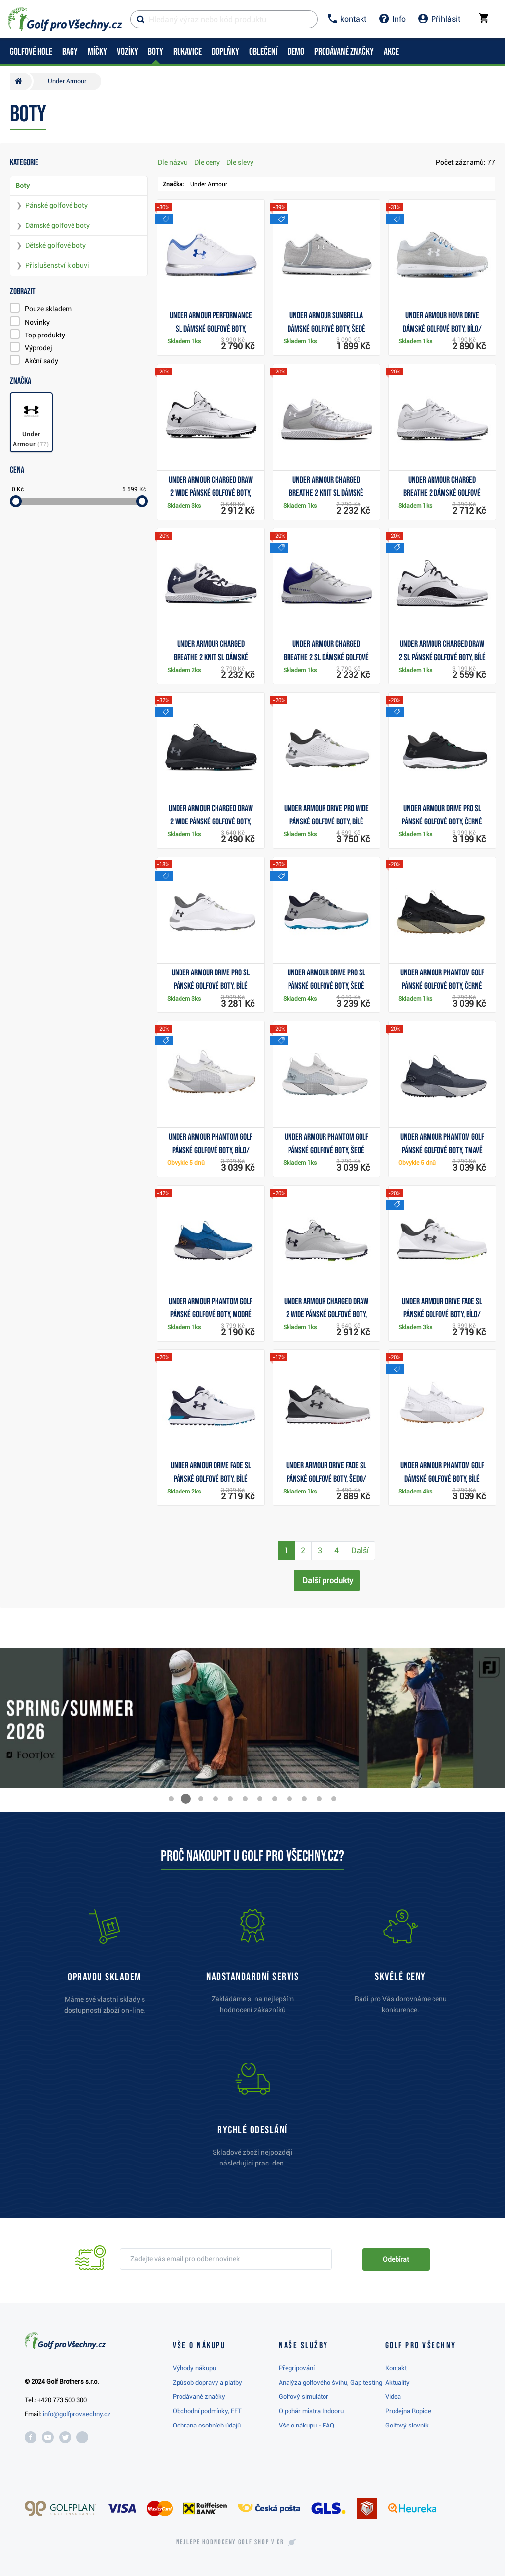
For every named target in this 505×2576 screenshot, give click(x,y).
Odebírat (396, 2259)
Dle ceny (207, 162)
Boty (22, 185)
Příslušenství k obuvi (57, 265)
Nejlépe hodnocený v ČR (230, 2542)
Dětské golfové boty (55, 245)
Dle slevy (239, 162)
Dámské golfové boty (57, 225)
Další (360, 1550)
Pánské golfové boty (56, 205)
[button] (171, 1799)
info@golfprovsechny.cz (77, 2414)
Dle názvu (173, 162)
